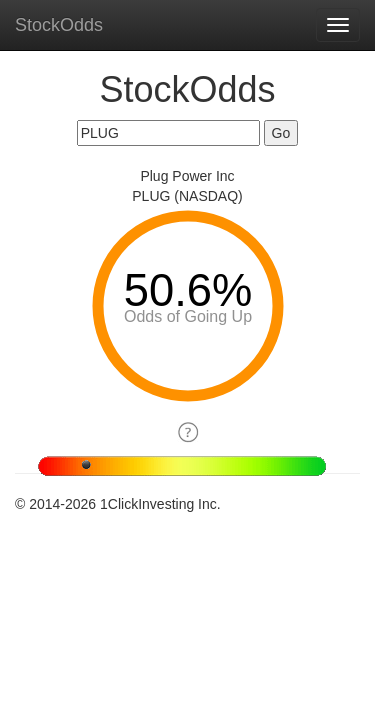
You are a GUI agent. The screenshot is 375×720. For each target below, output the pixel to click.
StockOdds (59, 25)
